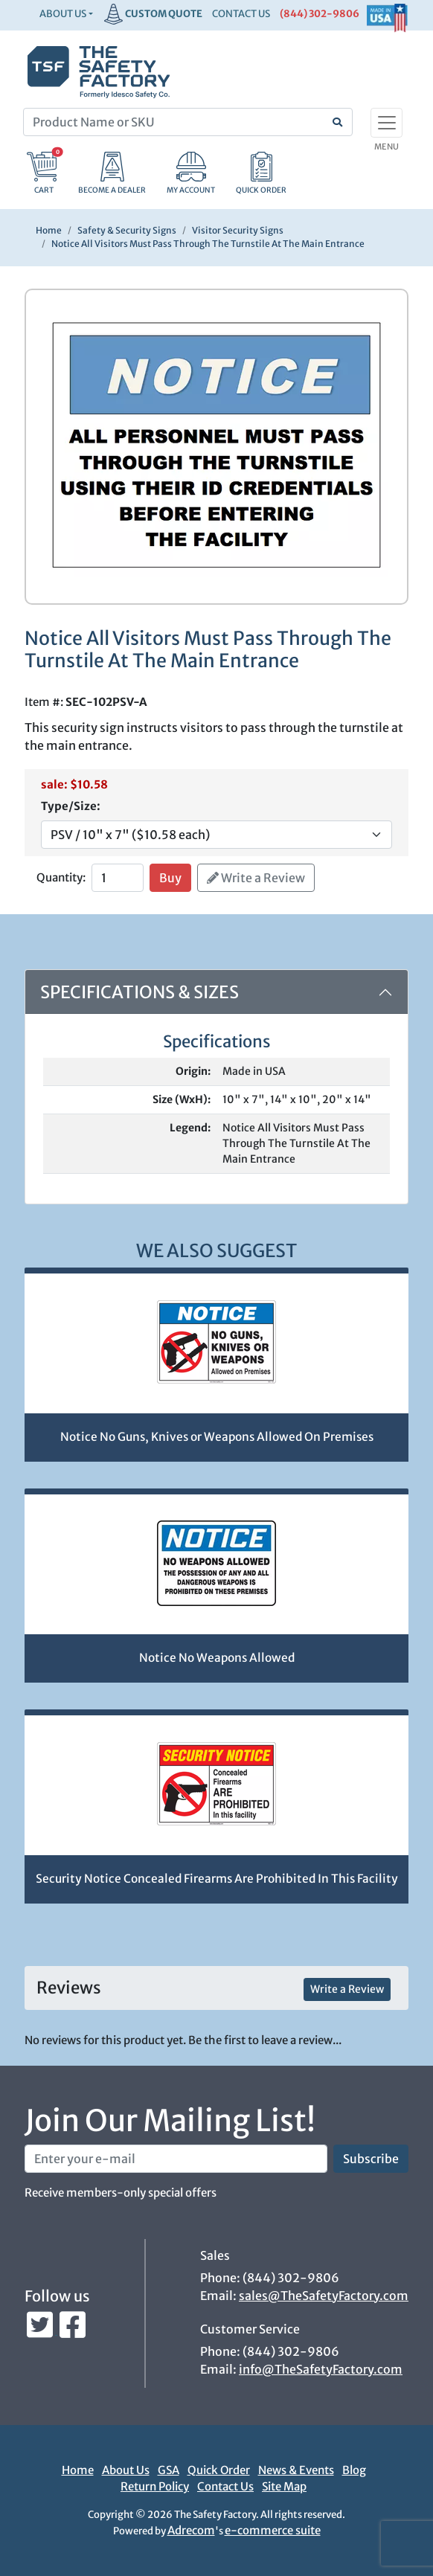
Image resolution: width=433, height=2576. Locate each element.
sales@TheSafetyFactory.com (323, 2295)
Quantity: (61, 877)
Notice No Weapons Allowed (217, 1658)
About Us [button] (62, 13)
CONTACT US (241, 13)
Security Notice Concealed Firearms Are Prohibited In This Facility (217, 1879)
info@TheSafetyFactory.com (320, 2369)
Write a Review (256, 877)
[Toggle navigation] (386, 123)
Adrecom (191, 2530)
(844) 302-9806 (319, 13)
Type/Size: (70, 806)
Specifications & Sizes (139, 992)
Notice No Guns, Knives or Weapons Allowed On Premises (216, 1437)
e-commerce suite (273, 2530)
